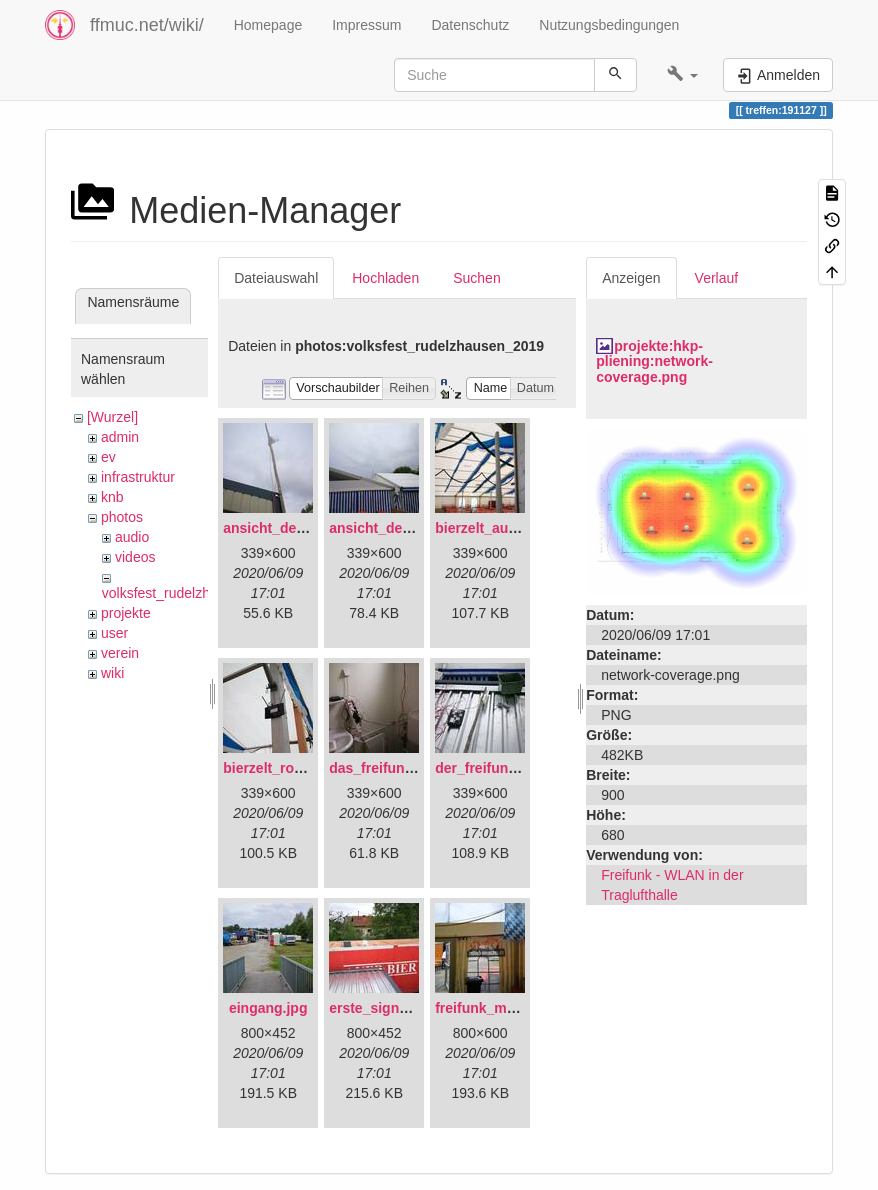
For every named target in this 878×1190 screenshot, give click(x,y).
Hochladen (385, 278)
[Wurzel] (112, 417)
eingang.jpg (268, 1008)
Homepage (268, 25)
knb (112, 497)
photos (122, 517)
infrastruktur (138, 477)
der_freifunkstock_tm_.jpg (522, 768)
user (114, 633)
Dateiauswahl (276, 278)
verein (120, 653)
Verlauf (717, 278)
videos (135, 557)
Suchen (476, 278)
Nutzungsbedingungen (609, 25)
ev (108, 457)
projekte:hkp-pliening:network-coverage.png (654, 361)
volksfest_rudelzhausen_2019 (194, 593)
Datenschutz (470, 25)
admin (120, 437)
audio (132, 537)
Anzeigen (631, 278)
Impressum (366, 25)
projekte (126, 613)
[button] (682, 75)
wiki (112, 673)
